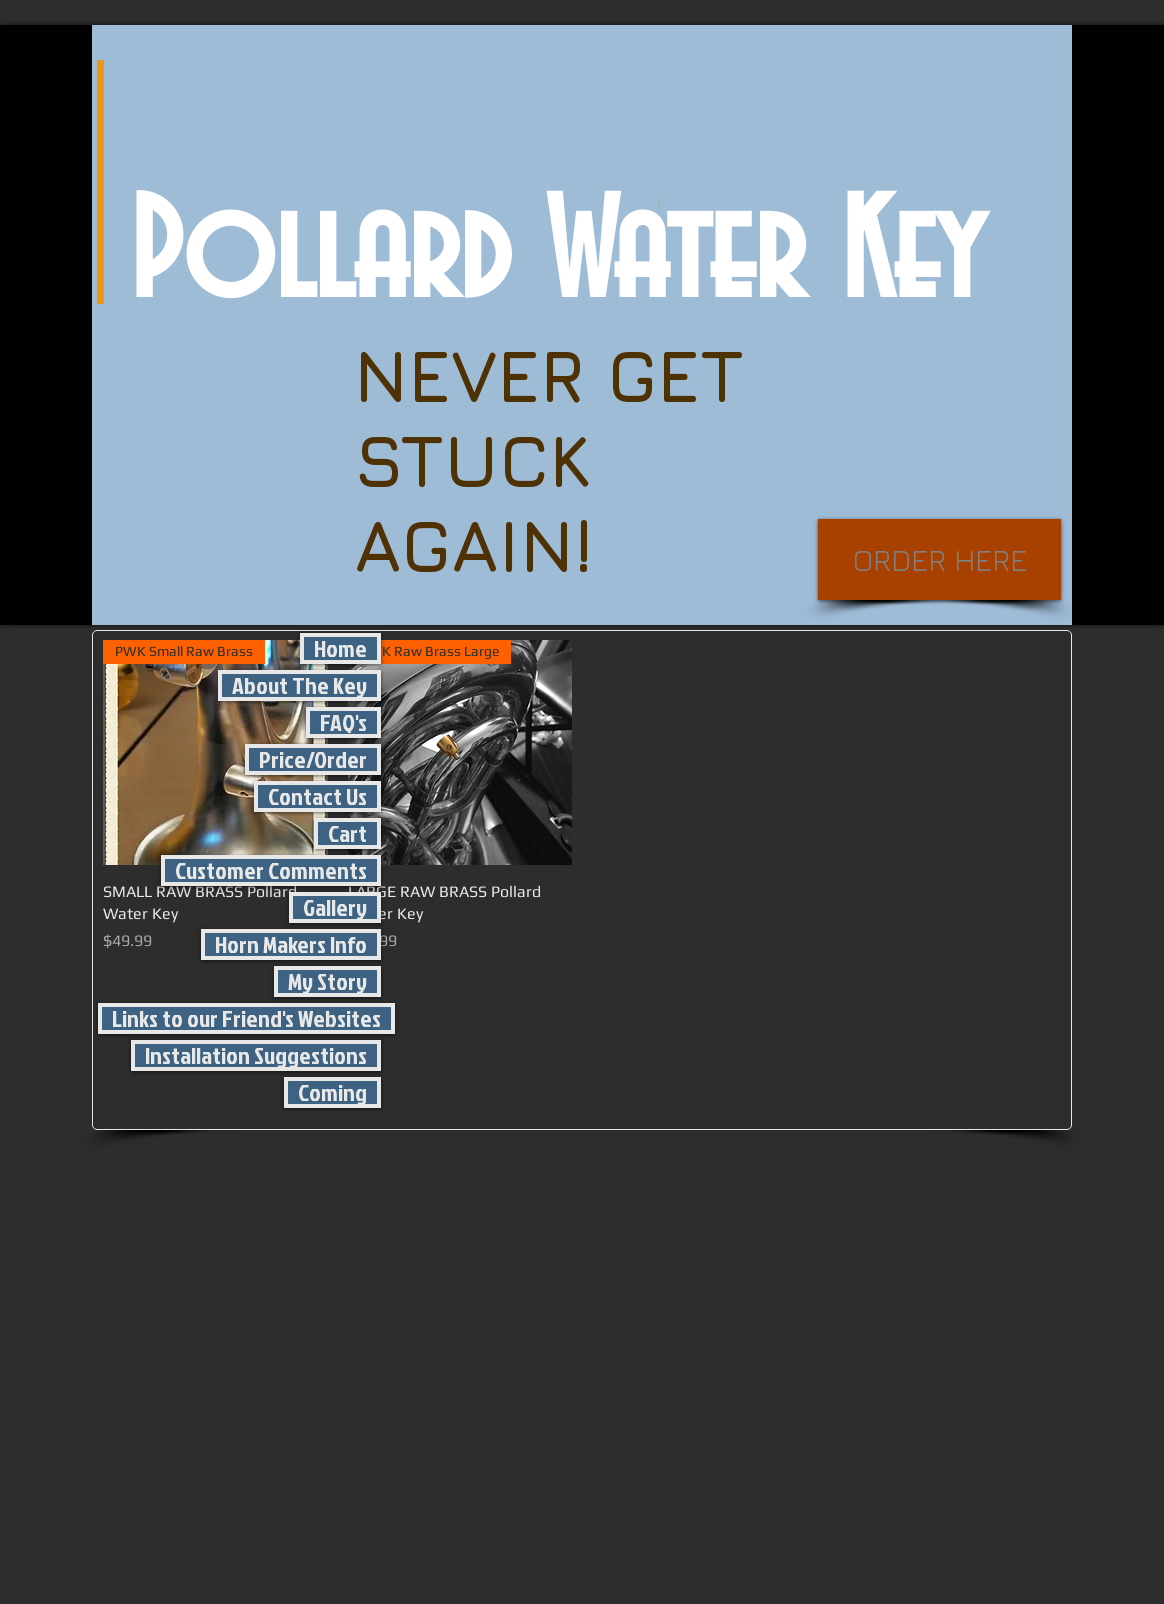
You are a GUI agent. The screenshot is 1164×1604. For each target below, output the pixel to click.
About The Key (299, 685)
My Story (327, 981)
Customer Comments (271, 870)
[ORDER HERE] (939, 559)
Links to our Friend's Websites (246, 1018)
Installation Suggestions (256, 1055)
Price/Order (313, 759)
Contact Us (317, 796)
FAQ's (343, 722)
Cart (347, 833)
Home (340, 648)
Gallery (335, 907)
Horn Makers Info (291, 944)
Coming (332, 1092)
